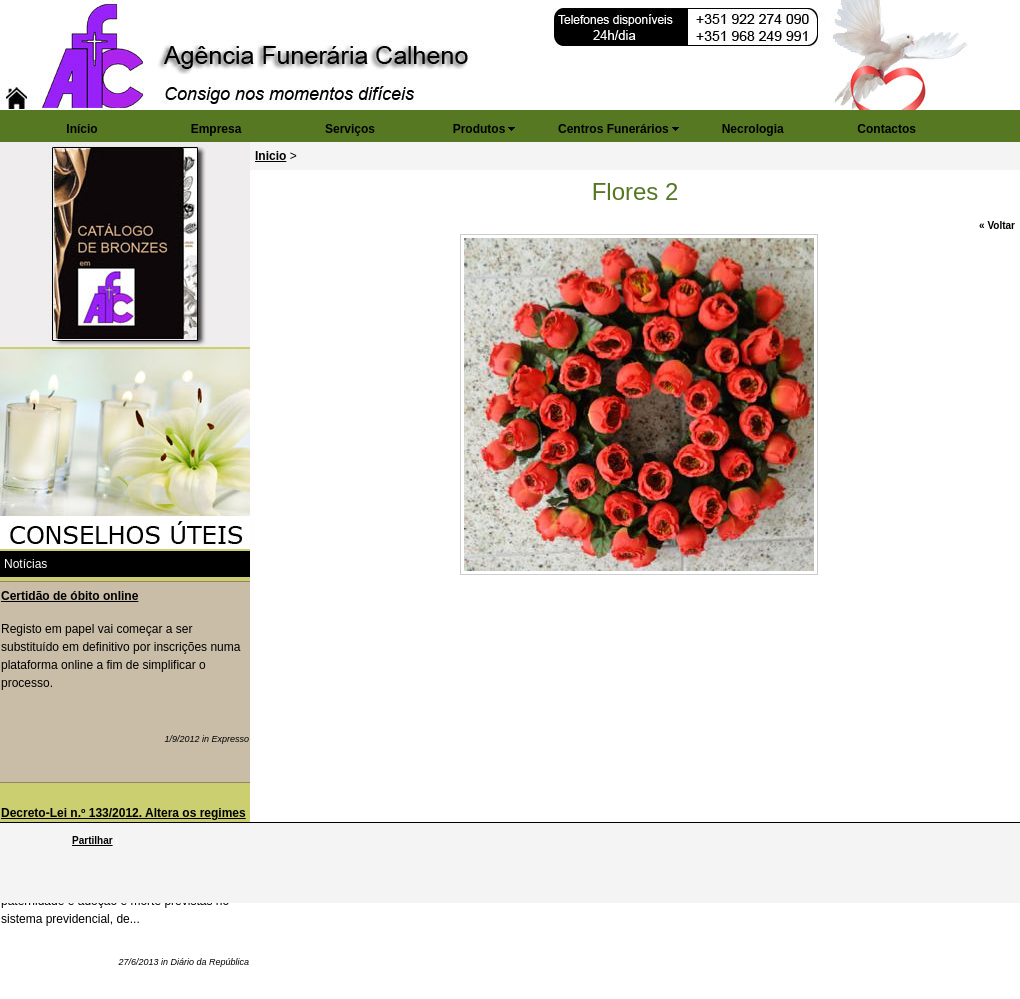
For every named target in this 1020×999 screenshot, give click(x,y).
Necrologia (753, 129)
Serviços (350, 129)
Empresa (216, 129)
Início (81, 129)
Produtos (479, 129)
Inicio (270, 156)
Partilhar (92, 840)
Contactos (886, 129)
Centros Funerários (613, 129)
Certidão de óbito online (69, 596)
